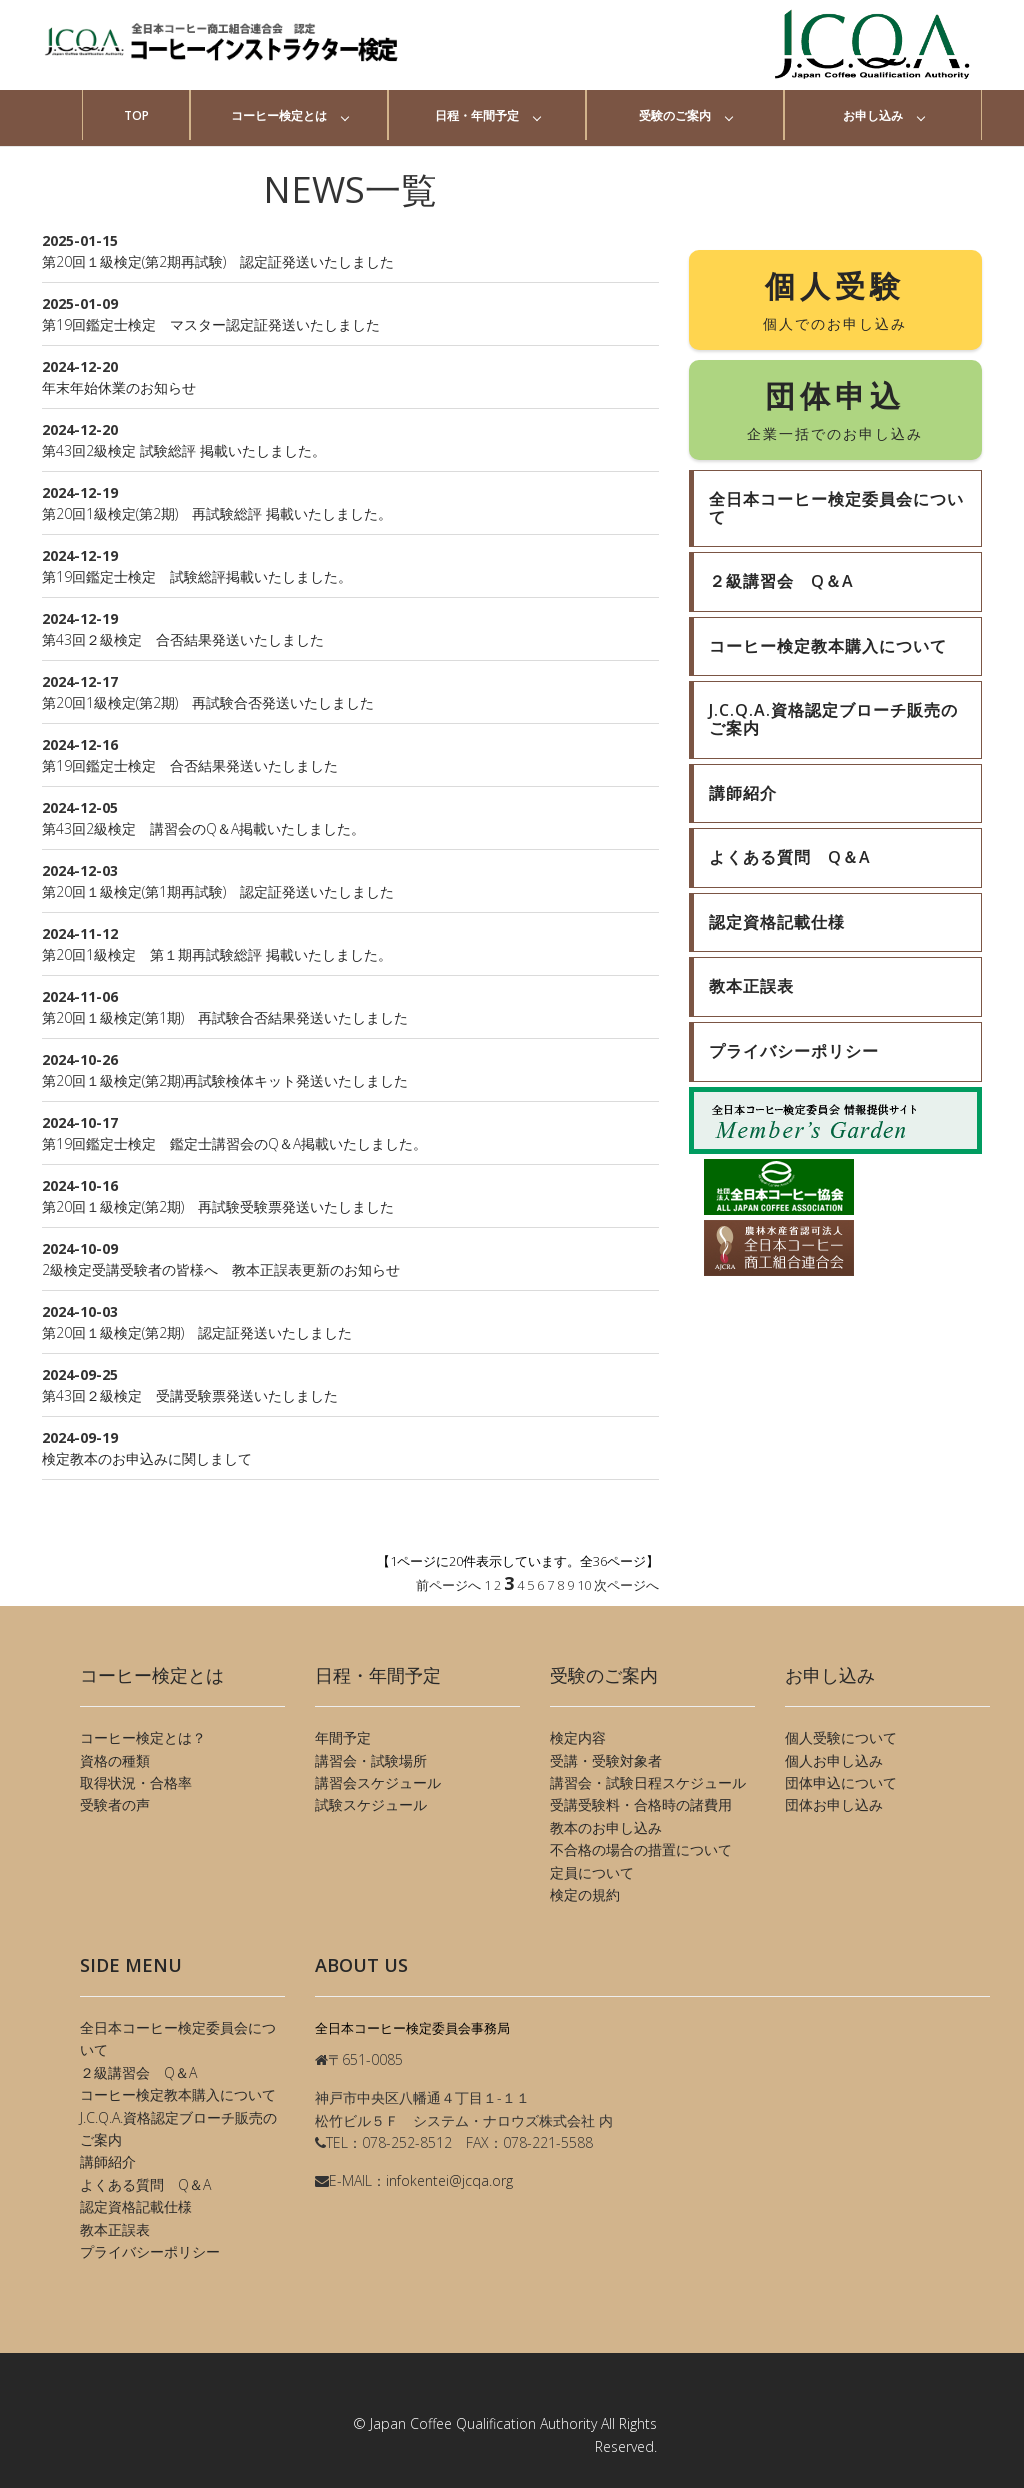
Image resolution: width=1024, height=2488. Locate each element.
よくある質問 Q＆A (145, 2184)
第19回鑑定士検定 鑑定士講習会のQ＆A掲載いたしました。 (234, 1143)
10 (584, 1585)
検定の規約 (585, 1894)
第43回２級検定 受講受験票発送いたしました (190, 1395)
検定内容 (578, 1737)
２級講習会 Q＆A (138, 2072)
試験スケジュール (371, 1804)
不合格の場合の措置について (641, 1849)
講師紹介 (108, 2161)
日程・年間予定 (477, 115)
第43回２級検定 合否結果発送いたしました (183, 639)
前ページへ (448, 1585)
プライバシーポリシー (150, 2251)
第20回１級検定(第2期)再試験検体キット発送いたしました (225, 1080)
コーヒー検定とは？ (143, 1737)
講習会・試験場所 (371, 1760)
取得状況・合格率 (136, 1782)
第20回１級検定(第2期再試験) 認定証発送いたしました (218, 261)
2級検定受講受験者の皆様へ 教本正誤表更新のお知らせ (221, 1269)
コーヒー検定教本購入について (178, 2094)
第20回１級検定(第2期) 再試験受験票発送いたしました (218, 1206)
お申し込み (873, 115)
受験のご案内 (675, 115)
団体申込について (841, 1782)
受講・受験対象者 (606, 1760)
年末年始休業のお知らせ (119, 387)
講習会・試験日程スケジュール (648, 1782)
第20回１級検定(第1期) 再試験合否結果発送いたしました (225, 1017)
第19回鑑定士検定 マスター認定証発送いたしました (211, 324)
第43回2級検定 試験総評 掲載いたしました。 (184, 450)
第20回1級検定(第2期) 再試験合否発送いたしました (208, 702)
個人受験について (841, 1737)
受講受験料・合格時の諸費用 (641, 1804)
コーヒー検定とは (279, 115)
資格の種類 (115, 1760)
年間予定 (343, 1737)
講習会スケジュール (378, 1782)
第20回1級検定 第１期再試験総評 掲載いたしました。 (217, 954)
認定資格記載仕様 (136, 2206)
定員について (592, 1872)
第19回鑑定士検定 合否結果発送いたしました (190, 765)
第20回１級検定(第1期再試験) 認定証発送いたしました (218, 891)
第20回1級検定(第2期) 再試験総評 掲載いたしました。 (217, 513)
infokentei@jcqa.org (449, 2180)
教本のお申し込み (606, 1827)
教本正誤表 (115, 2229)
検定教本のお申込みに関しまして (147, 1458)
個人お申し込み (834, 1760)
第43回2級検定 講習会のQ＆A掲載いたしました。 (203, 828)
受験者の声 (115, 1804)
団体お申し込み (834, 1804)
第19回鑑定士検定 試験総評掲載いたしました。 (197, 576)
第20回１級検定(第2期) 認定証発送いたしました (197, 1332)
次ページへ (626, 1585)
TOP (136, 115)
